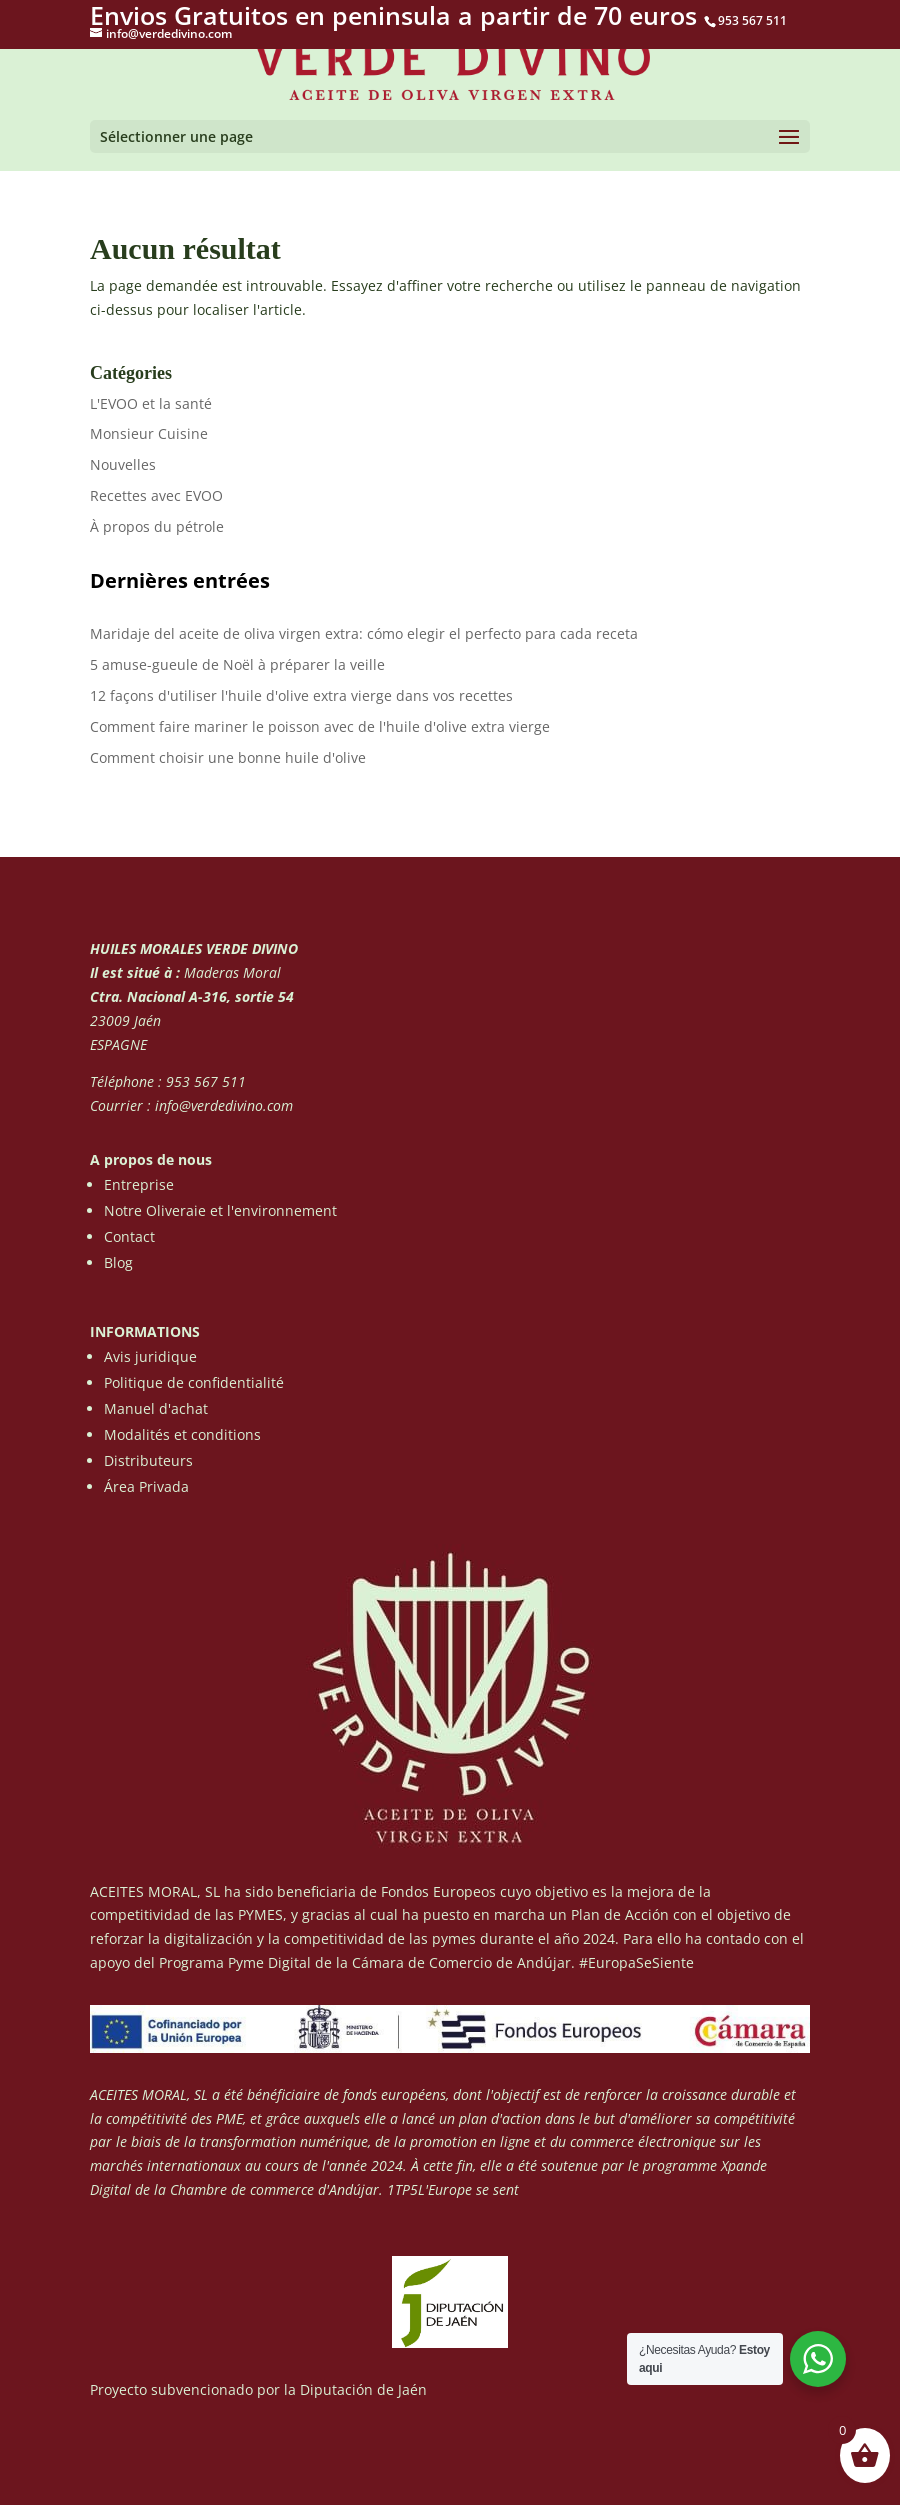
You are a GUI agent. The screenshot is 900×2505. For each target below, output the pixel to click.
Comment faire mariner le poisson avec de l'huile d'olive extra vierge (320, 726)
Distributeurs (148, 1460)
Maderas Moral (230, 972)
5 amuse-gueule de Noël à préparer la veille (237, 664)
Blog (118, 1262)
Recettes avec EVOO (156, 495)
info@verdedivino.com (224, 1105)
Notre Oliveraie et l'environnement (220, 1210)
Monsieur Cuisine (149, 433)
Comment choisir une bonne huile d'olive (228, 757)
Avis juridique (150, 1356)
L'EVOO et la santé (151, 403)
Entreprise (139, 1184)
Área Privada (146, 1486)
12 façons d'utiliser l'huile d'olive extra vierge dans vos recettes (301, 695)
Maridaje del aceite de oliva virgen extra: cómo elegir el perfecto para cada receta (364, 633)
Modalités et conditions (182, 1434)
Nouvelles (123, 464)
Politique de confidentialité (194, 1382)
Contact (129, 1236)
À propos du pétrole (157, 526)
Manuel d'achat (156, 1408)
